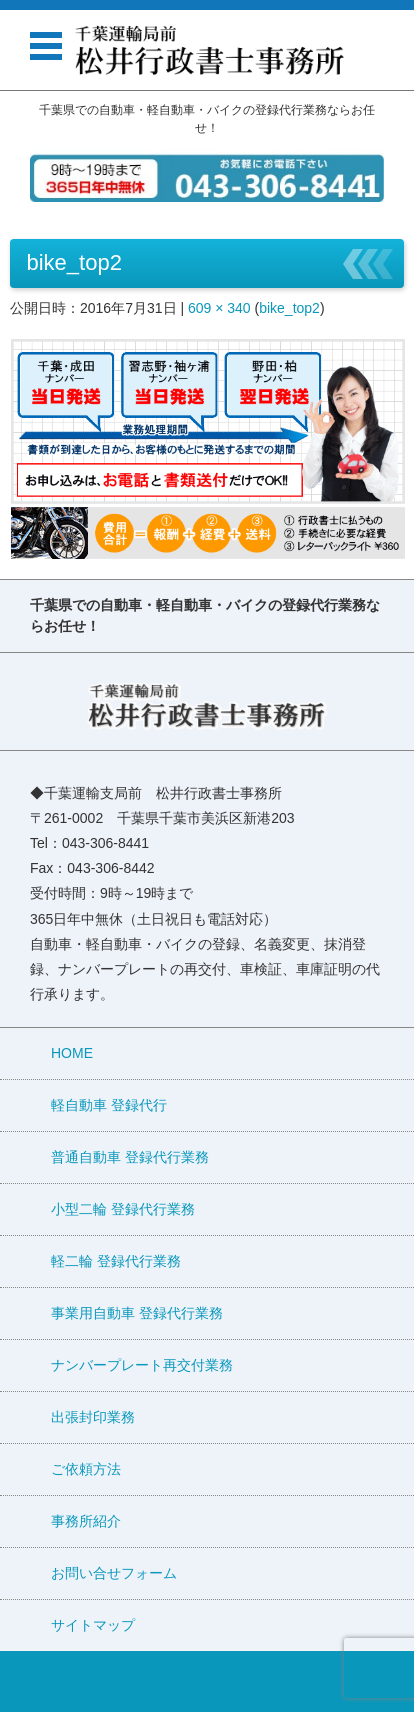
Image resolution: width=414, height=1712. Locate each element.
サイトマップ (93, 1625)
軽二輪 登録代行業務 (116, 1261)
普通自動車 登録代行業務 (130, 1157)
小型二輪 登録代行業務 (123, 1209)
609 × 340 (219, 308)
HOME (72, 1053)
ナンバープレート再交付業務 (142, 1365)
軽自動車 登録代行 (109, 1105)
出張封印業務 (93, 1417)
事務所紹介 (86, 1521)
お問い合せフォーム (114, 1573)
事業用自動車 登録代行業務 (137, 1313)
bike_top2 (289, 308)
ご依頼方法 (86, 1469)
